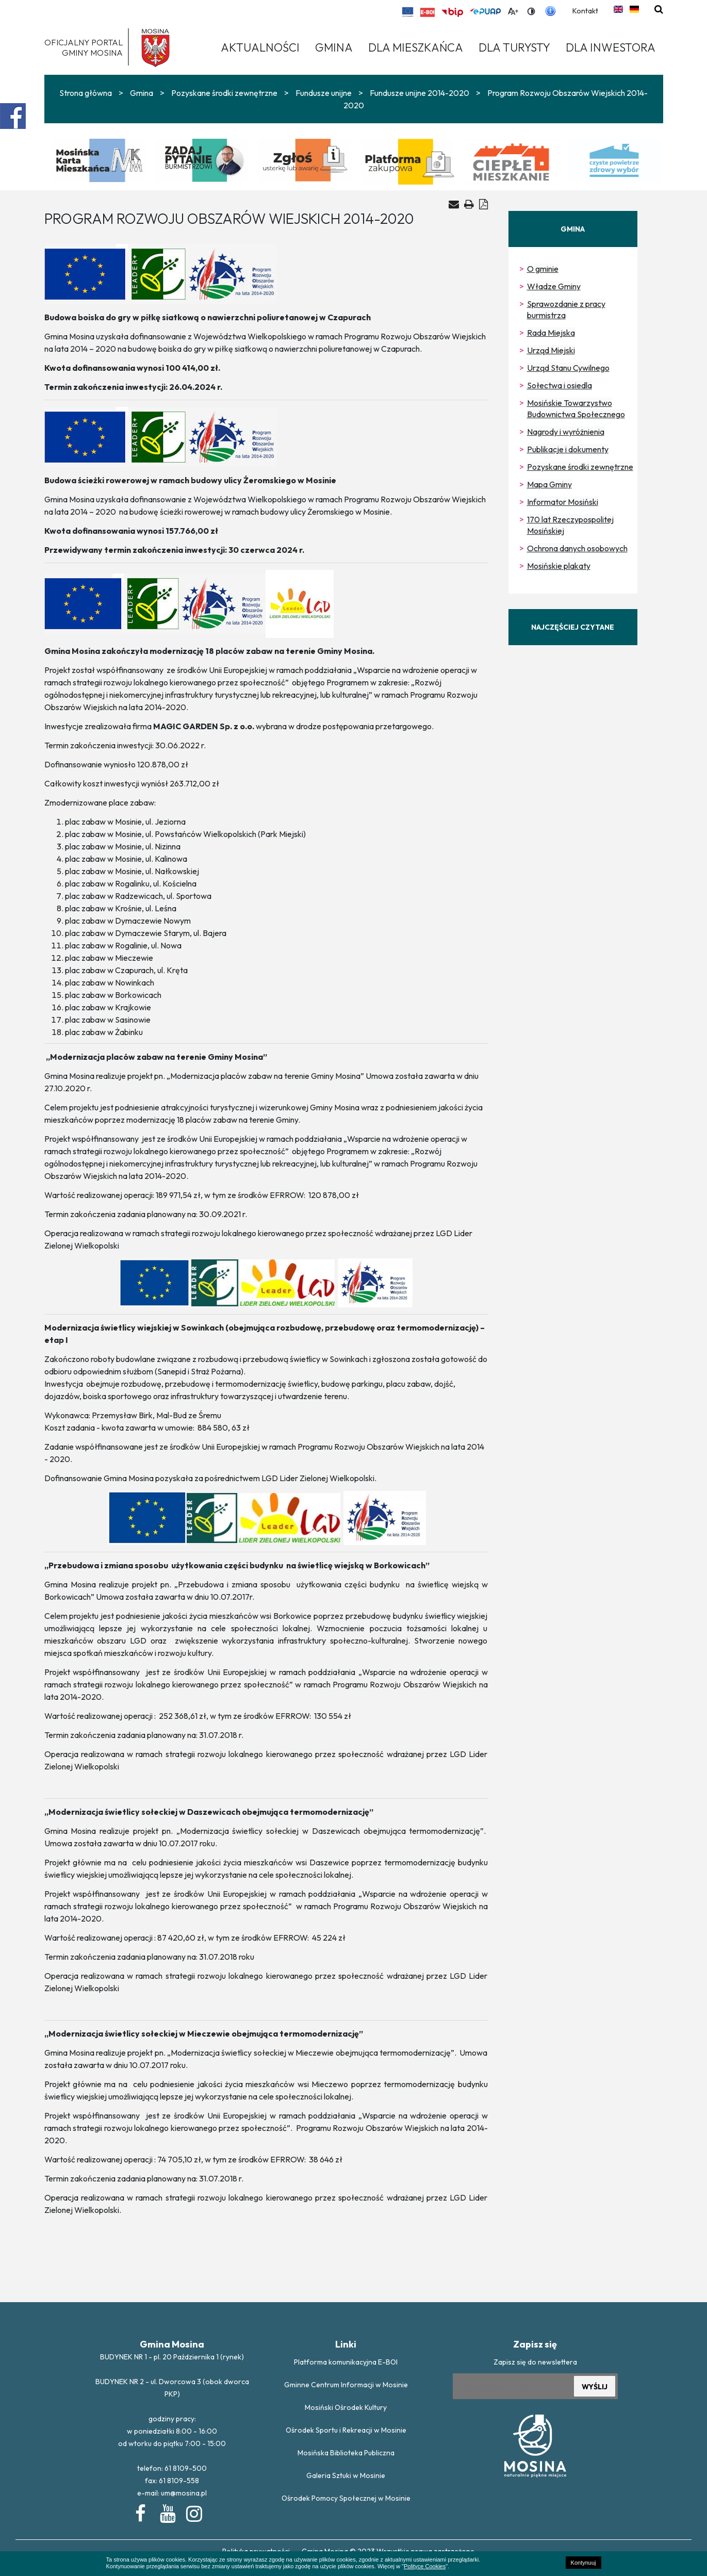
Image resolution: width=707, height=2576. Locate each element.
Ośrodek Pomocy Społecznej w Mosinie (346, 2498)
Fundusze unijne (323, 93)
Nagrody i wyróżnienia (565, 431)
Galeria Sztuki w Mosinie (345, 2475)
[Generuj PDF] (483, 204)
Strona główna (85, 93)
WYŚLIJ (594, 2386)
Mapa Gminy (549, 484)
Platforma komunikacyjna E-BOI (346, 2362)
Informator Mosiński (562, 502)
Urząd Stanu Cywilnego (568, 368)
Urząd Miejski (551, 350)
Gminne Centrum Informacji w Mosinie (346, 2384)
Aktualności (260, 47)
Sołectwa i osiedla (559, 385)
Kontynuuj (583, 2562)
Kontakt (585, 10)
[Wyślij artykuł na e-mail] (454, 204)
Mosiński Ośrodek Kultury (346, 2407)
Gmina (141, 93)
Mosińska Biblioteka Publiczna (346, 2452)
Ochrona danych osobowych (577, 548)
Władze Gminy (554, 286)
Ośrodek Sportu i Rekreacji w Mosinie (346, 2430)
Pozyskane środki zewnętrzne (224, 93)
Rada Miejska (551, 332)
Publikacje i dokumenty (568, 449)
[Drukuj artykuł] (469, 204)
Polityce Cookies (425, 2566)
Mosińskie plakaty (558, 566)
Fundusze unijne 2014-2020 (419, 93)
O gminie (542, 269)
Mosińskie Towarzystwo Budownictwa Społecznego (576, 408)
